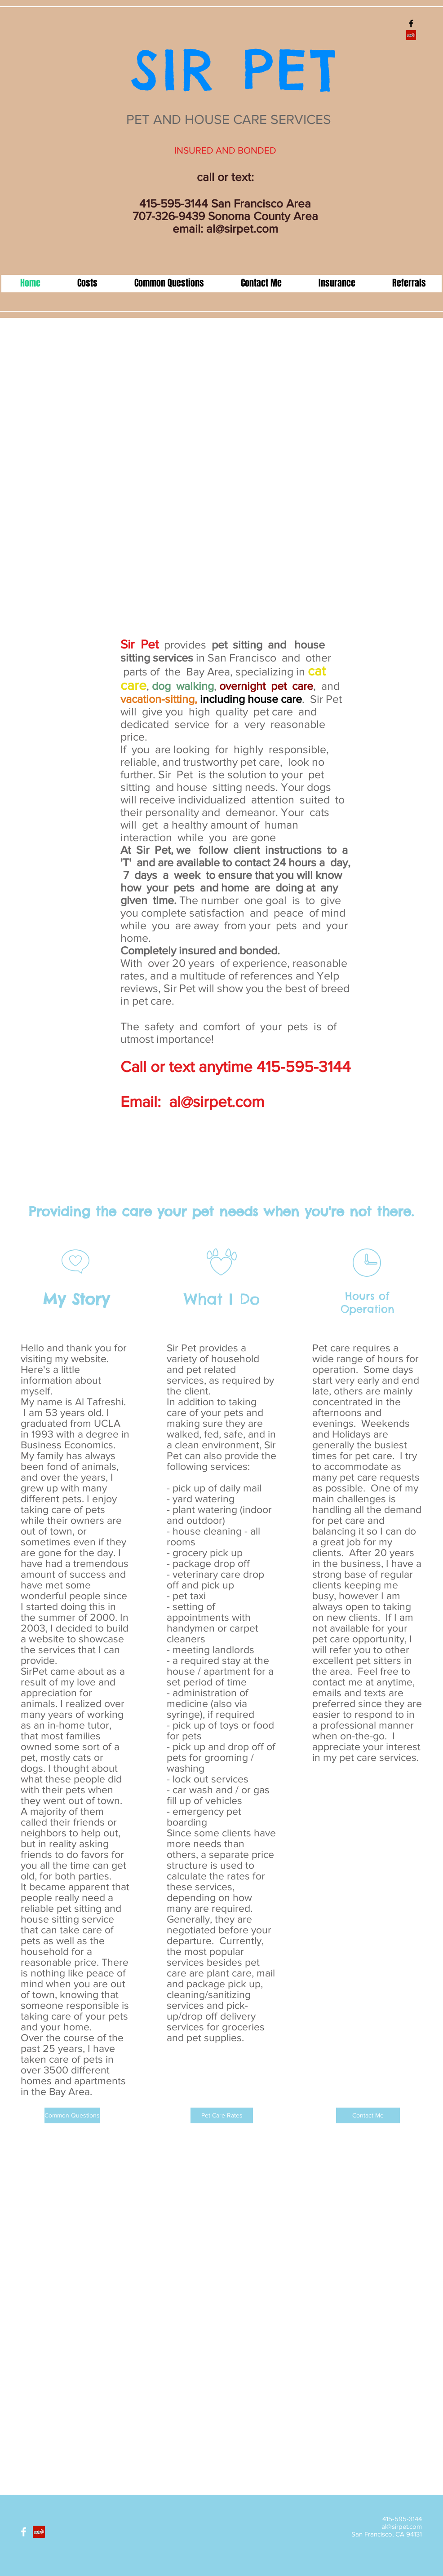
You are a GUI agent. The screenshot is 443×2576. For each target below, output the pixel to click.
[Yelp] (411, 35)
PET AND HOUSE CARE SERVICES (225, 119)
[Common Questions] (72, 2115)
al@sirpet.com (242, 228)
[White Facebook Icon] (24, 2532)
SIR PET (223, 69)
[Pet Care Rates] (221, 2115)
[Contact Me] (368, 2115)
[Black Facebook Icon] (411, 23)
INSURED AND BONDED (225, 150)
